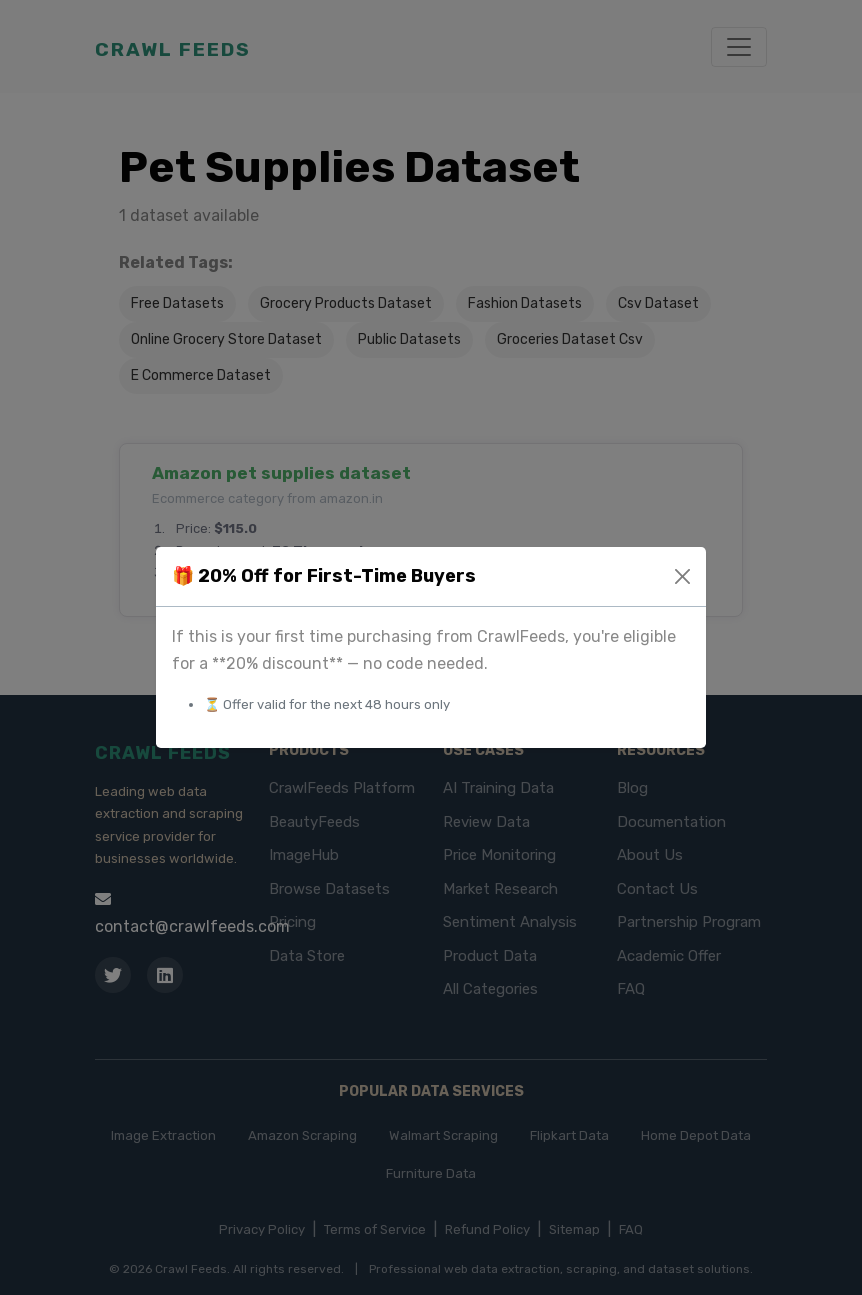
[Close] (682, 576)
